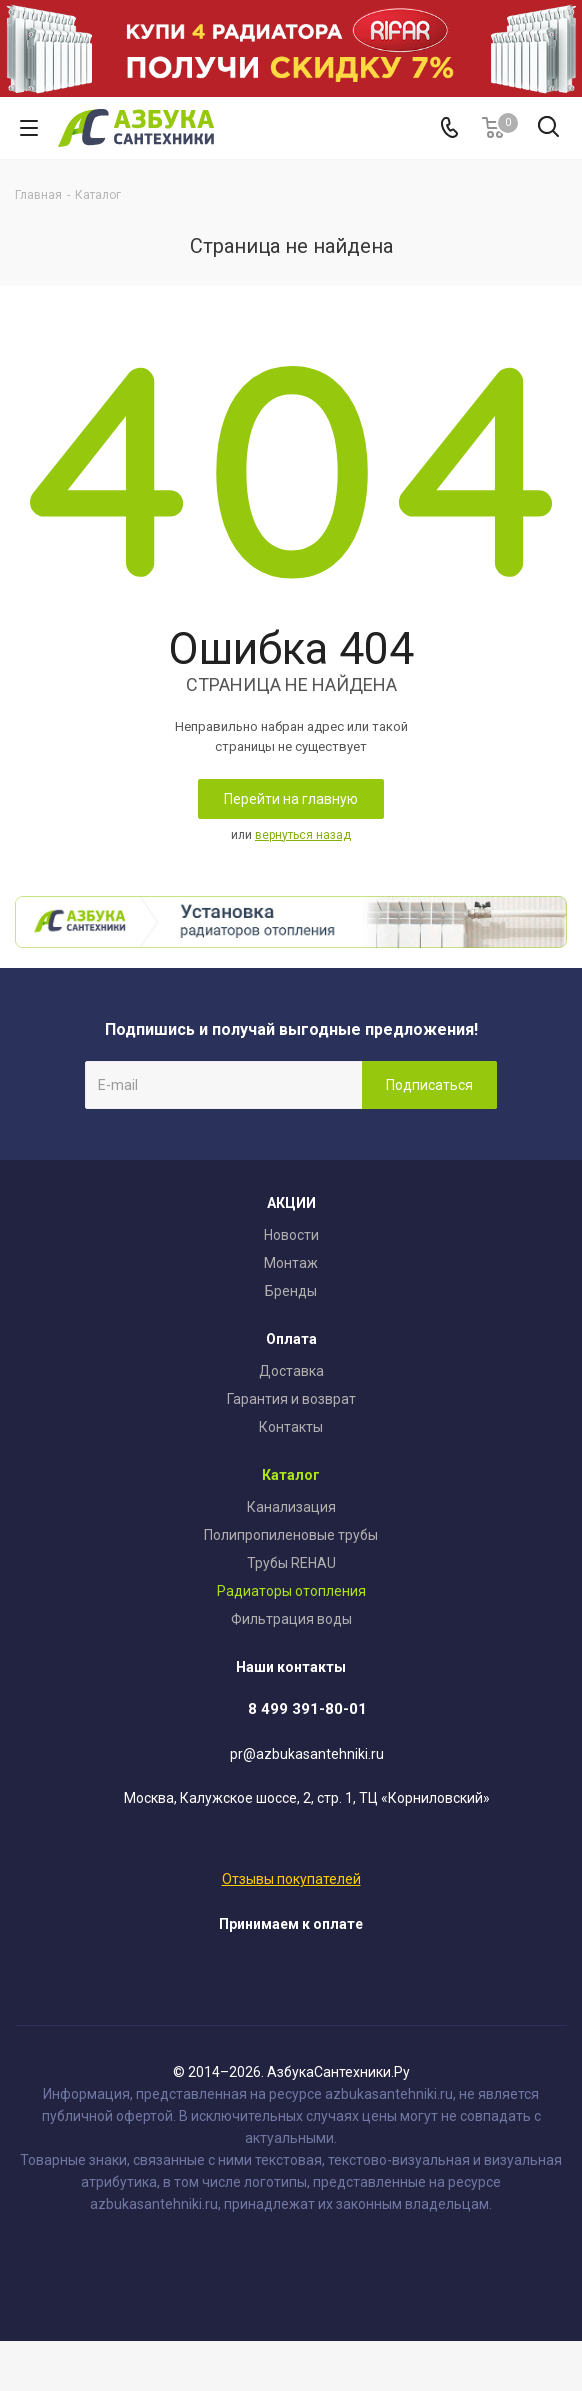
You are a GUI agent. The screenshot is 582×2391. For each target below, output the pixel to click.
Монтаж (291, 1263)
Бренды (291, 1291)
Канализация (291, 1507)
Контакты (291, 1427)
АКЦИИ (291, 1203)
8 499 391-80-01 (307, 1709)
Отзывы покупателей (291, 1879)
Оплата (291, 1339)
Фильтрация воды (291, 1619)
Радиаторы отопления (291, 1591)
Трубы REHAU (291, 1563)
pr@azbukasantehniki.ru (307, 1754)
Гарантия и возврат (291, 1399)
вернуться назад (303, 835)
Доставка (291, 1371)
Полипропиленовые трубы (291, 1535)
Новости (291, 1235)
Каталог (291, 1475)
